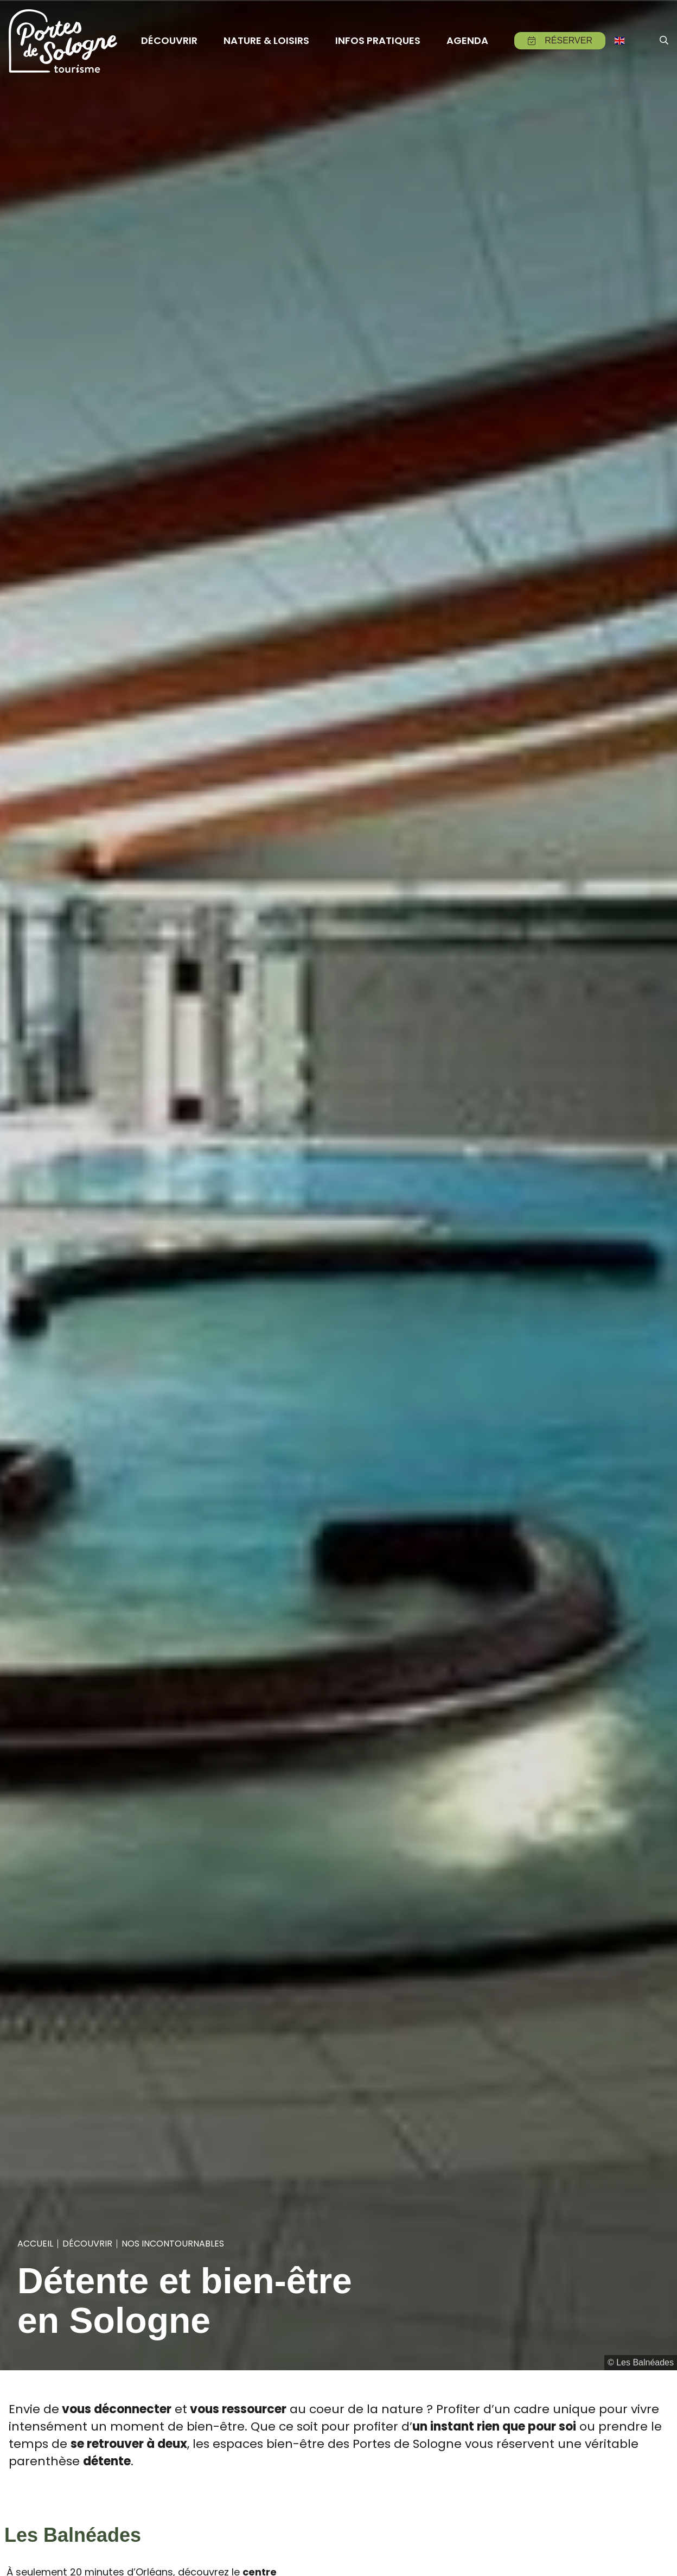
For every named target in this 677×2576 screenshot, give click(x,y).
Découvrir (87, 2243)
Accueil (35, 2243)
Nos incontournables (173, 2243)
